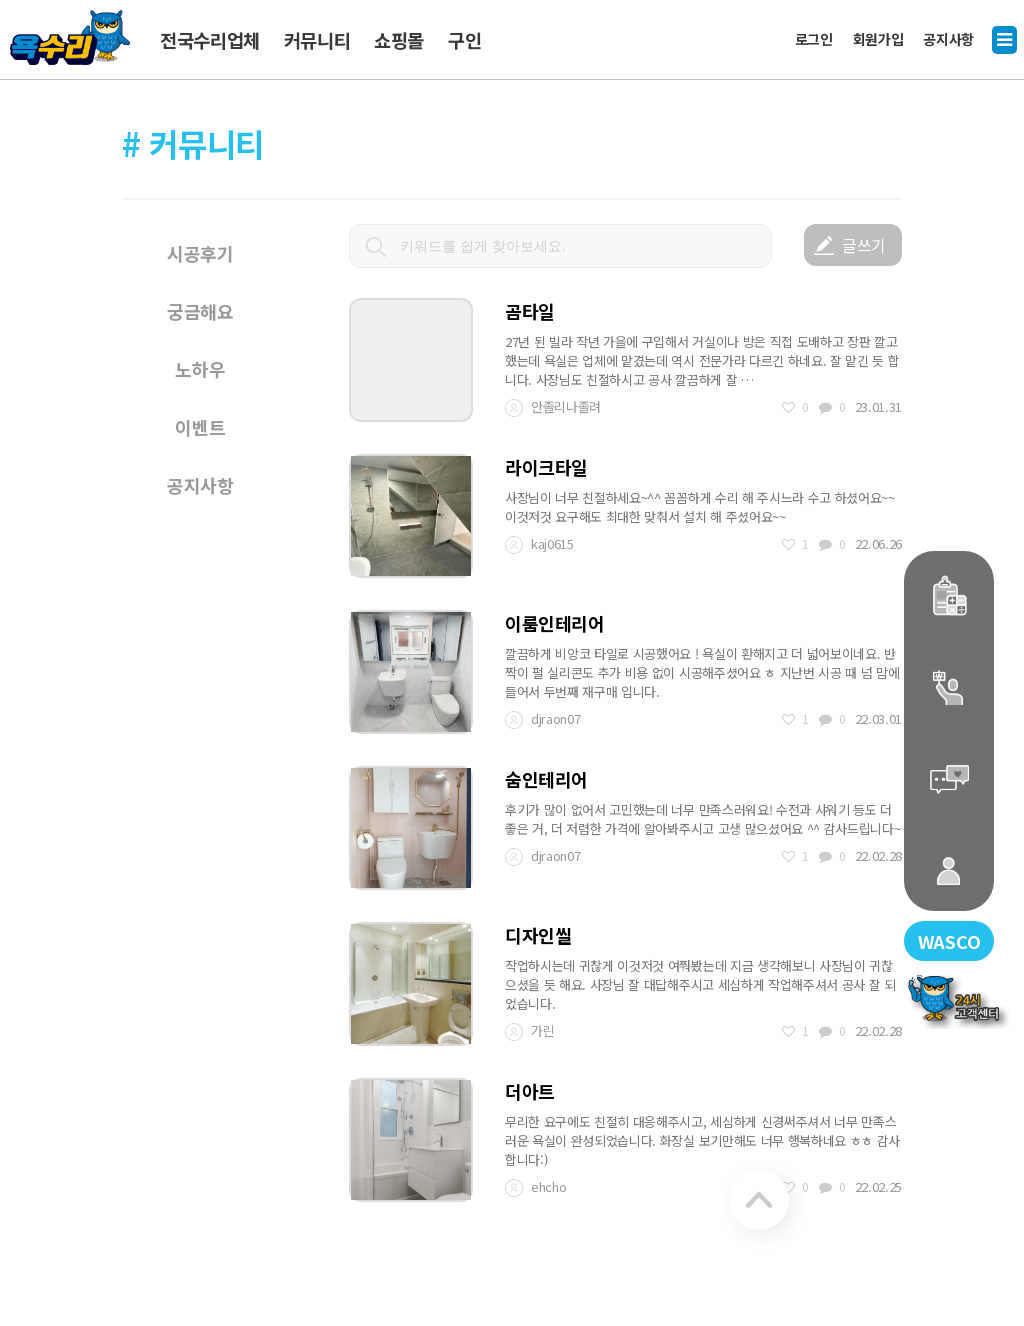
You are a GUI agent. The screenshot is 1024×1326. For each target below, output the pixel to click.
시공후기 (200, 253)
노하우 (200, 369)
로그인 (814, 37)
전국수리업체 (210, 39)
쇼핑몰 (399, 39)
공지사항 (948, 37)
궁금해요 (200, 311)
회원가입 (878, 37)
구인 (464, 39)
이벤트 (200, 427)
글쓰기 (864, 245)
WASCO (942, 937)
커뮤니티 (317, 39)
